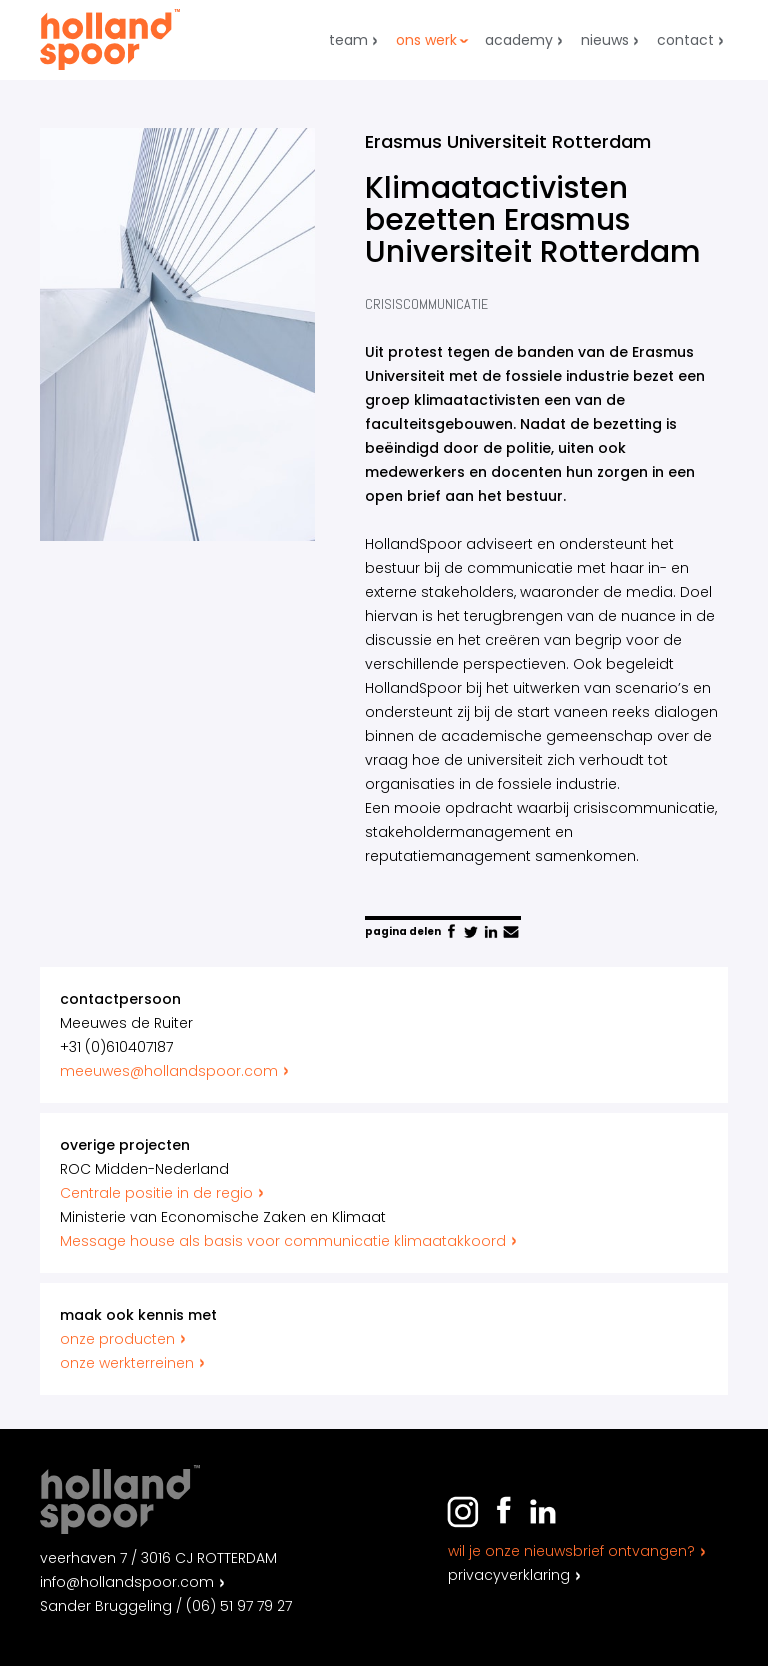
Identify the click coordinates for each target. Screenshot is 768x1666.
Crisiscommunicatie (426, 304)
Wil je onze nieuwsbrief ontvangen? (571, 1551)
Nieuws (605, 40)
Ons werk (426, 40)
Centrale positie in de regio (164, 1193)
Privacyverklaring (509, 1575)
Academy (519, 40)
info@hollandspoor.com (127, 1582)
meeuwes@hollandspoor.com (176, 1071)
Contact (685, 40)
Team (348, 40)
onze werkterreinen (134, 1363)
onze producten (125, 1339)
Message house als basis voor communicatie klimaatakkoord (290, 1241)
